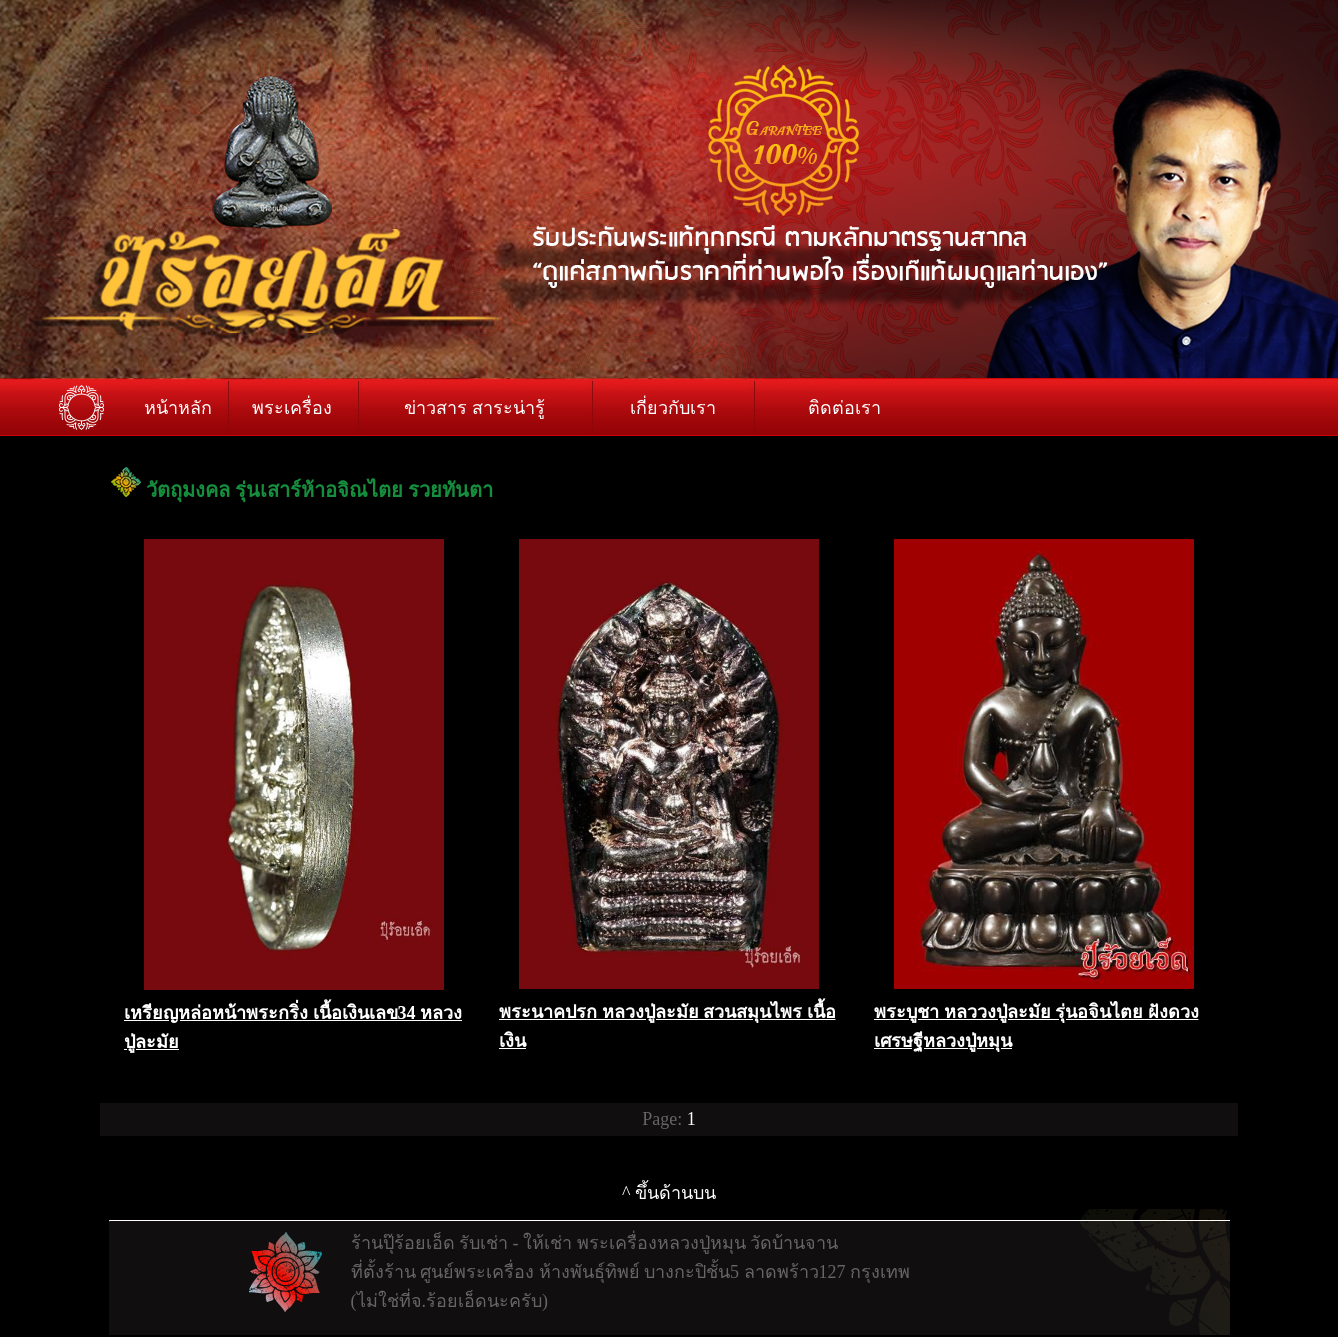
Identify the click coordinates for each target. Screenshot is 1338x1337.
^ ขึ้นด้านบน (669, 1193)
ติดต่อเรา (844, 408)
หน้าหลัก (178, 408)
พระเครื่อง (292, 408)
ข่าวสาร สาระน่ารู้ (474, 408)
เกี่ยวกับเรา (673, 408)
